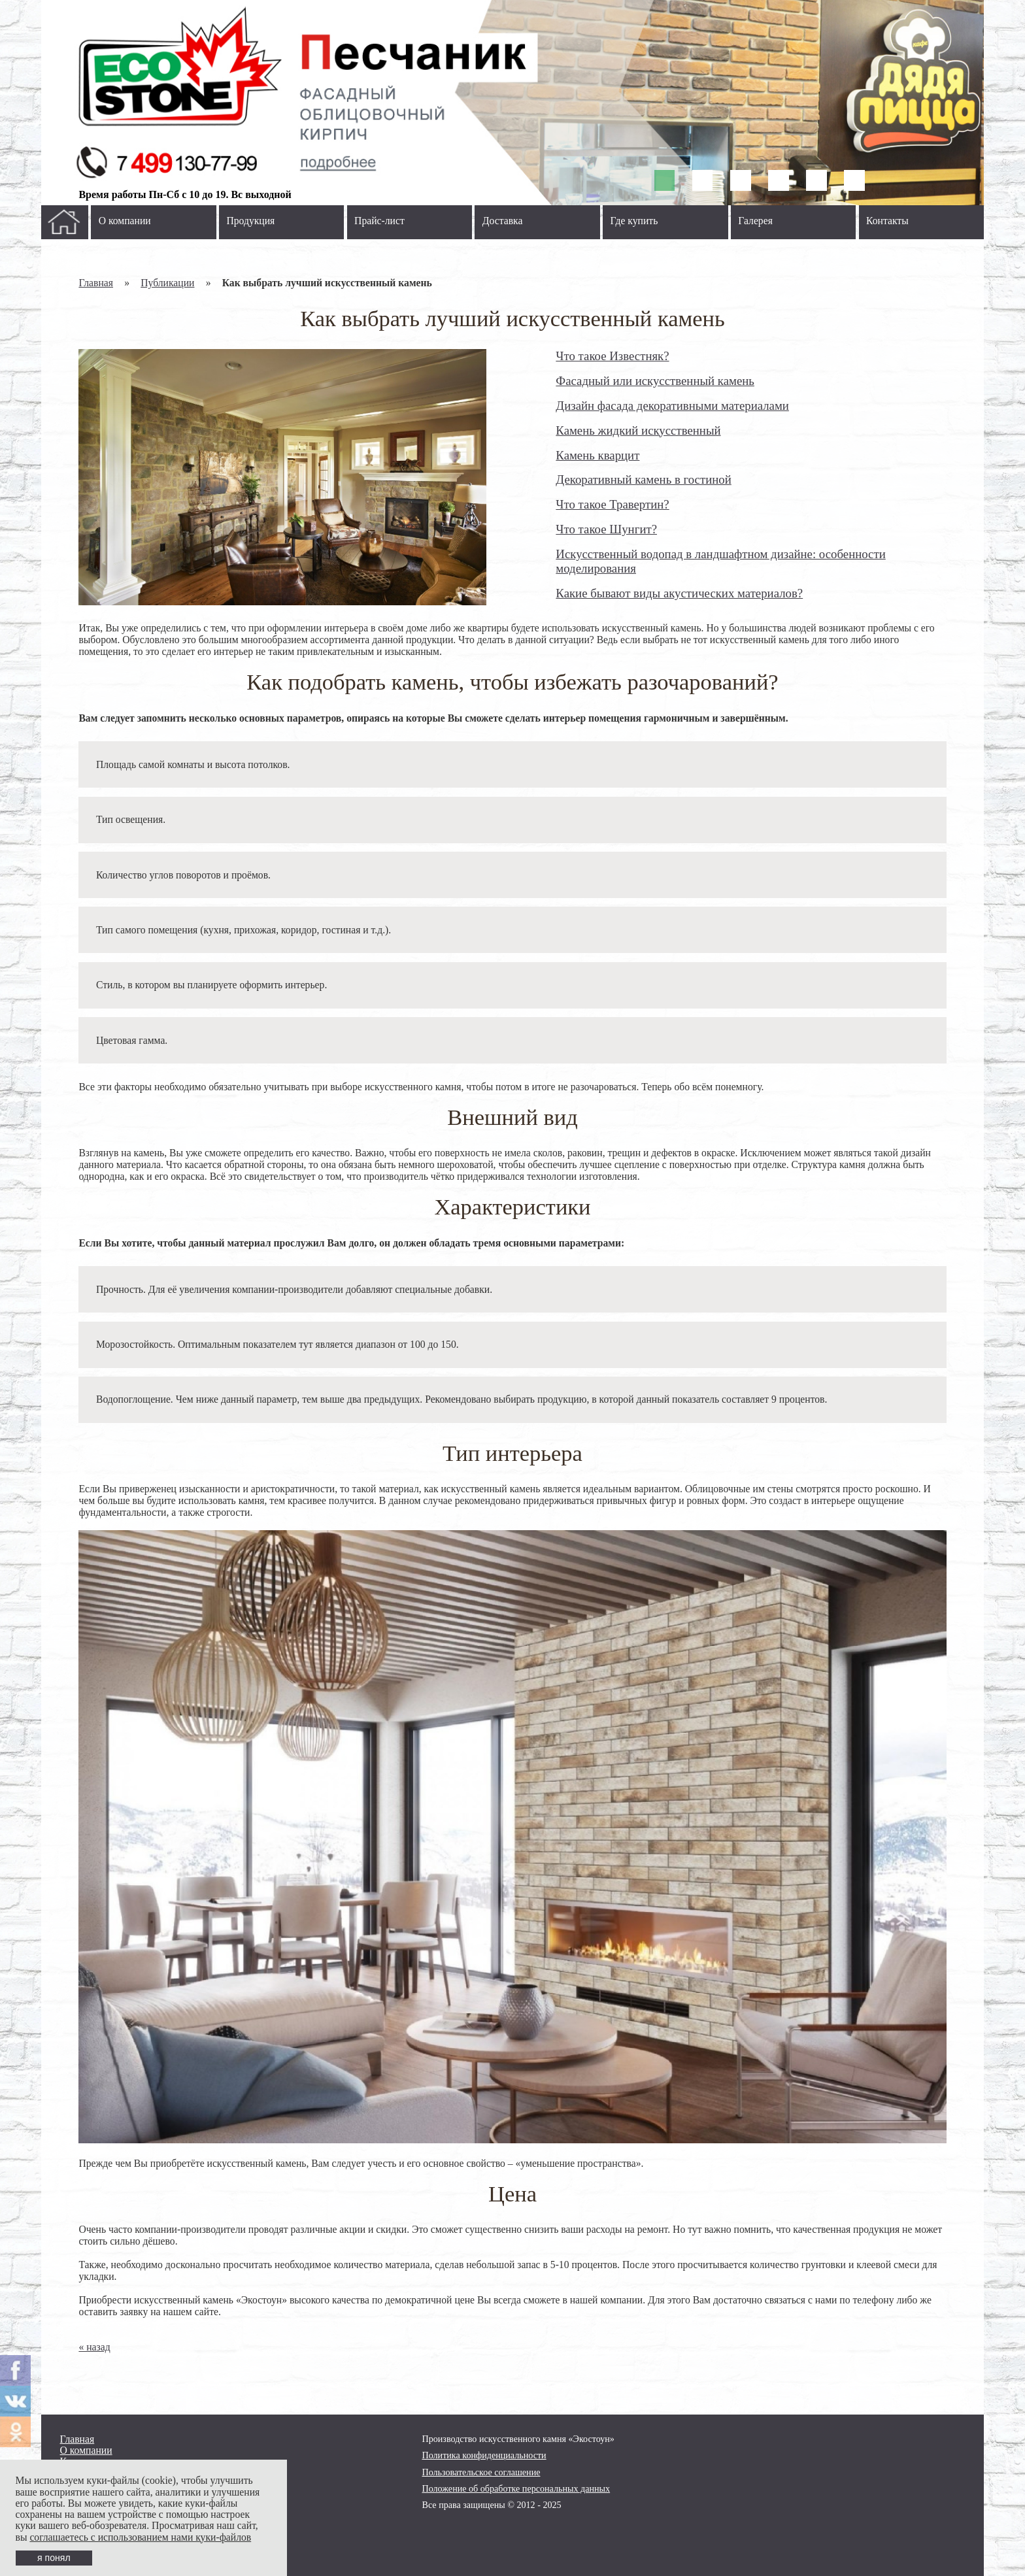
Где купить (634, 220)
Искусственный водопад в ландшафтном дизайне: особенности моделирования (720, 561)
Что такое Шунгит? (606, 529)
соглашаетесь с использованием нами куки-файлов (140, 2537)
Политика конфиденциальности (484, 2455)
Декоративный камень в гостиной (643, 479)
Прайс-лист (379, 220)
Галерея (755, 220)
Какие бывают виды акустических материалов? (679, 593)
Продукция (250, 220)
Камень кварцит (597, 455)
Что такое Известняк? (612, 356)
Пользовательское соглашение (481, 2472)
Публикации (167, 282)
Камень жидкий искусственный (638, 430)
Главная (95, 282)
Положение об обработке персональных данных (516, 2488)
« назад (94, 2346)
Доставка (502, 220)
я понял (54, 2557)
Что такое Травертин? (612, 504)
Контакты (887, 220)
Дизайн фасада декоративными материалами (672, 405)
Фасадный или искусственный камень (655, 381)
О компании (125, 220)
